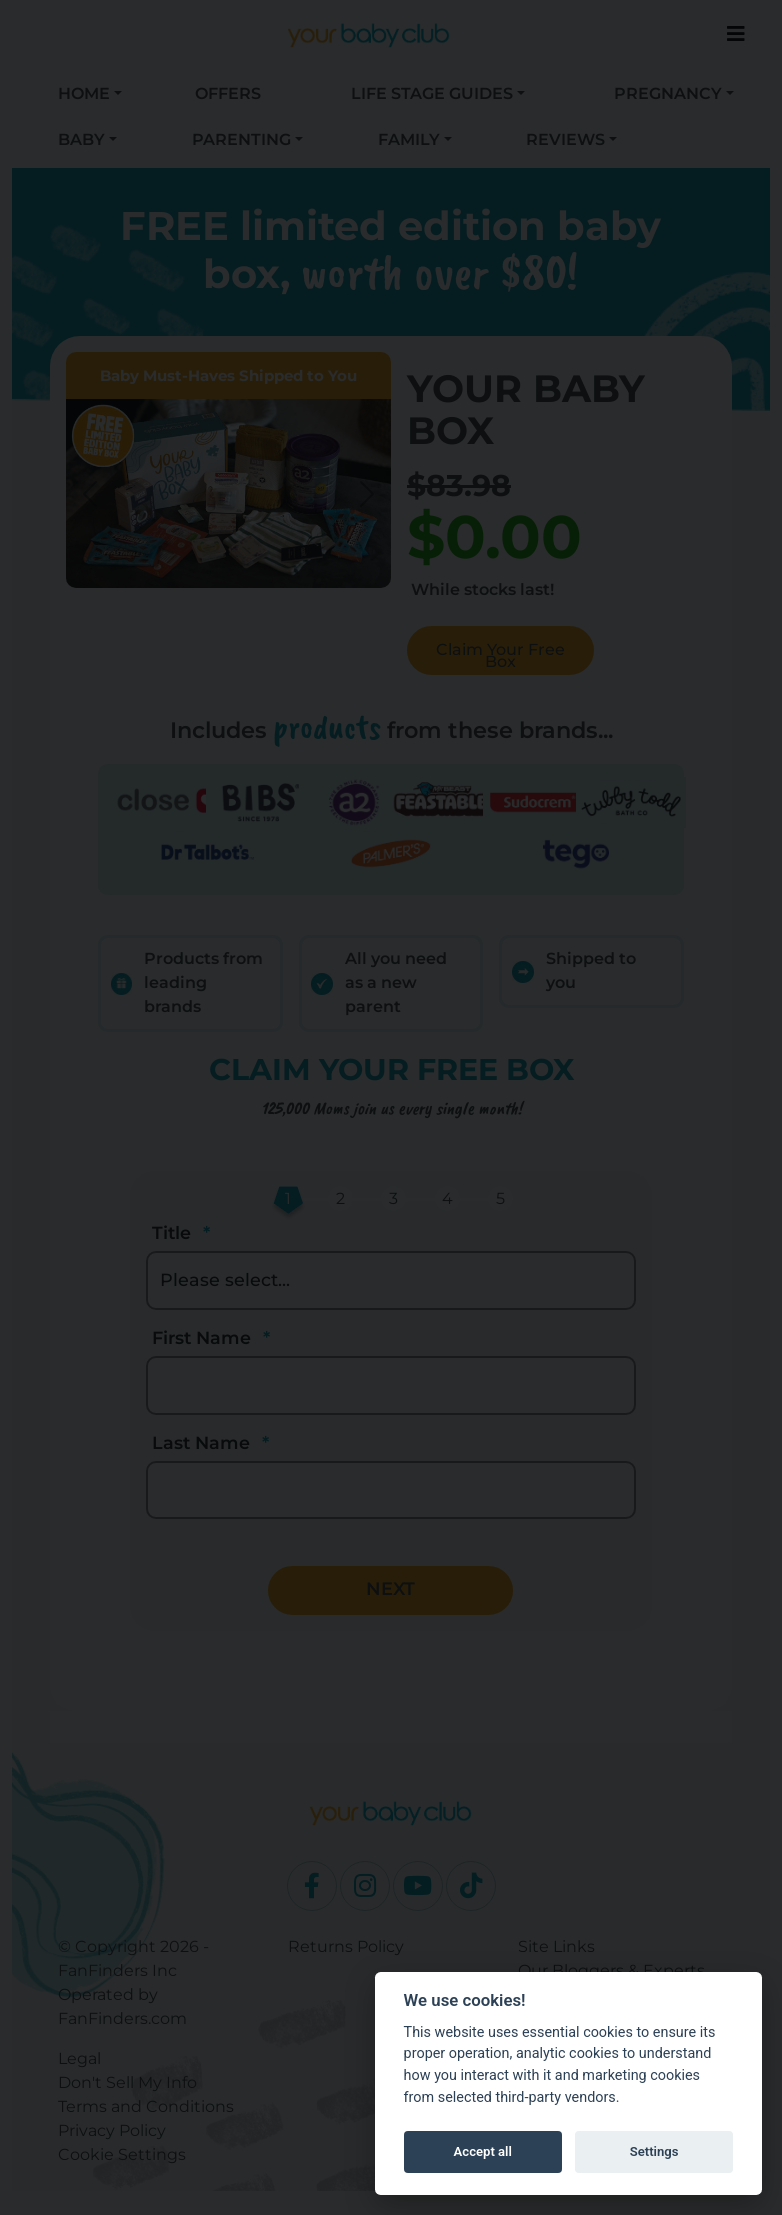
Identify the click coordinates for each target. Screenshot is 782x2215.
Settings (654, 2151)
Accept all (483, 2151)
